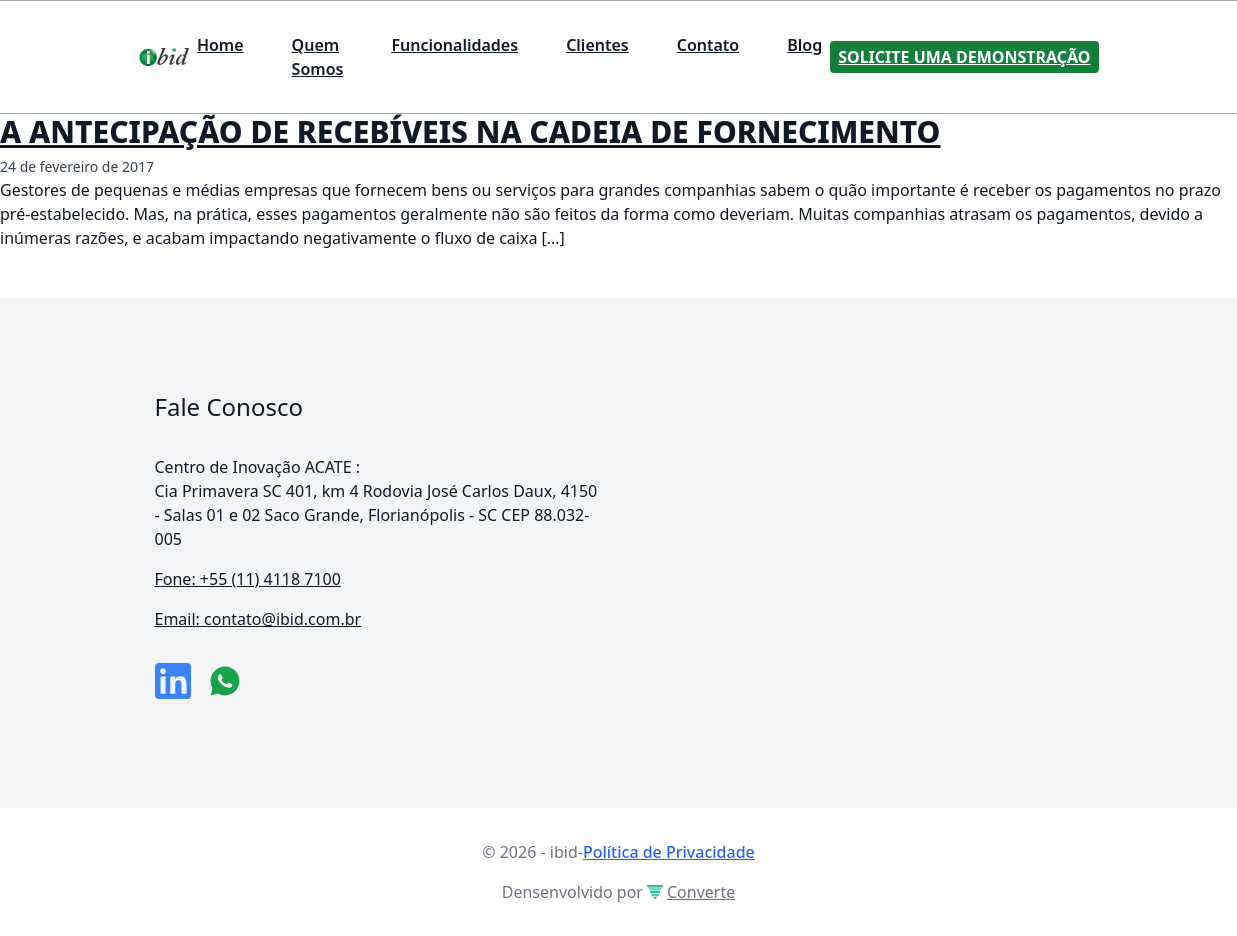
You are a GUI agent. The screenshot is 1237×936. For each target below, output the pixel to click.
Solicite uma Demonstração (964, 57)
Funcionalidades (454, 45)
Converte (691, 892)
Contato (708, 45)
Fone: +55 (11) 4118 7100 (248, 579)
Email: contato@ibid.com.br (258, 619)
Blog (804, 45)
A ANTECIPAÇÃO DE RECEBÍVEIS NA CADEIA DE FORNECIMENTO (470, 131)
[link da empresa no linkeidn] (173, 681)
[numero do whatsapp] (225, 681)
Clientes (597, 45)
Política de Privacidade (669, 852)
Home (220, 45)
